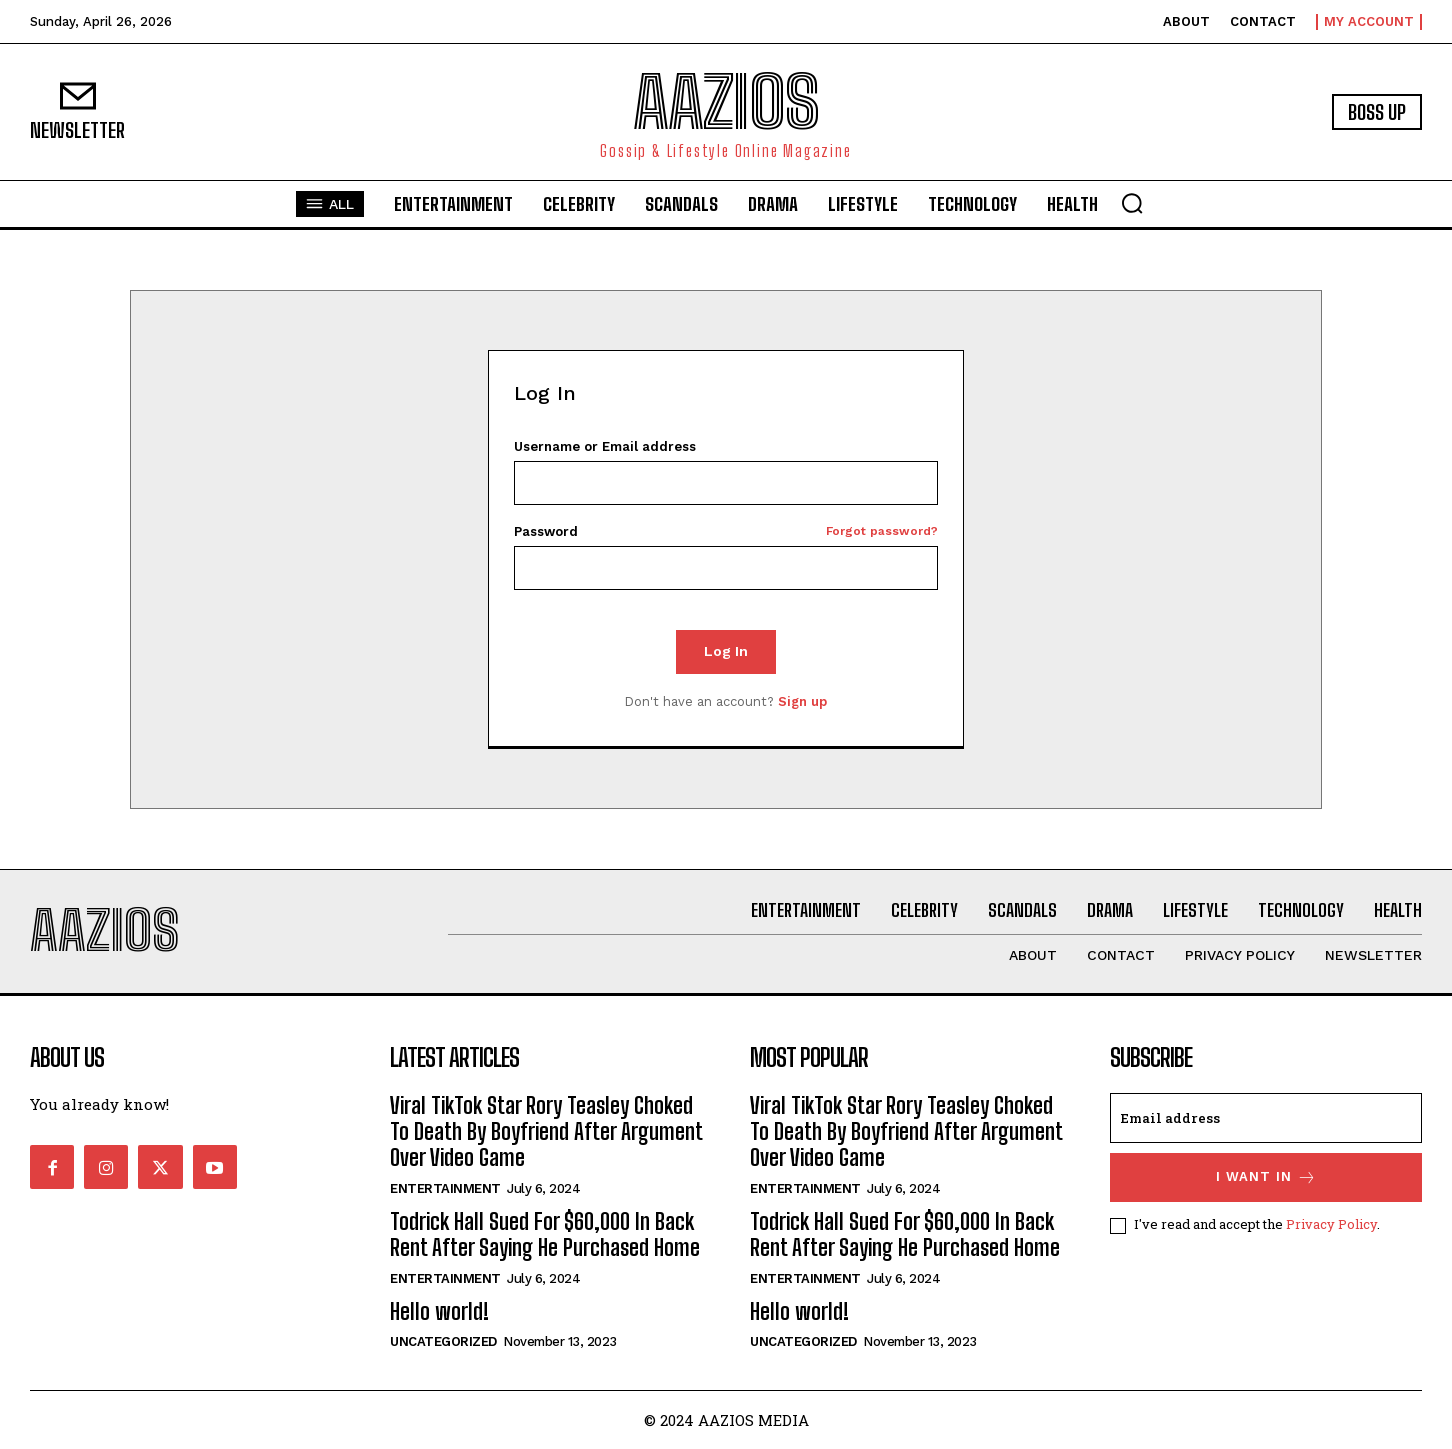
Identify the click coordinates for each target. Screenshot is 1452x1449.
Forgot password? (882, 531)
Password (726, 531)
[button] (1132, 203)
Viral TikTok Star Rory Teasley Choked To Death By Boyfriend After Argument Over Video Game (546, 1132)
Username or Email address (605, 446)
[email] (1266, 1118)
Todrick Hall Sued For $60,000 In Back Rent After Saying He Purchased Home (545, 1234)
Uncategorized (443, 1341)
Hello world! (439, 1311)
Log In (726, 651)
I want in (1266, 1177)
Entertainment (445, 1188)
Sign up (802, 701)
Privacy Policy (1331, 1224)
